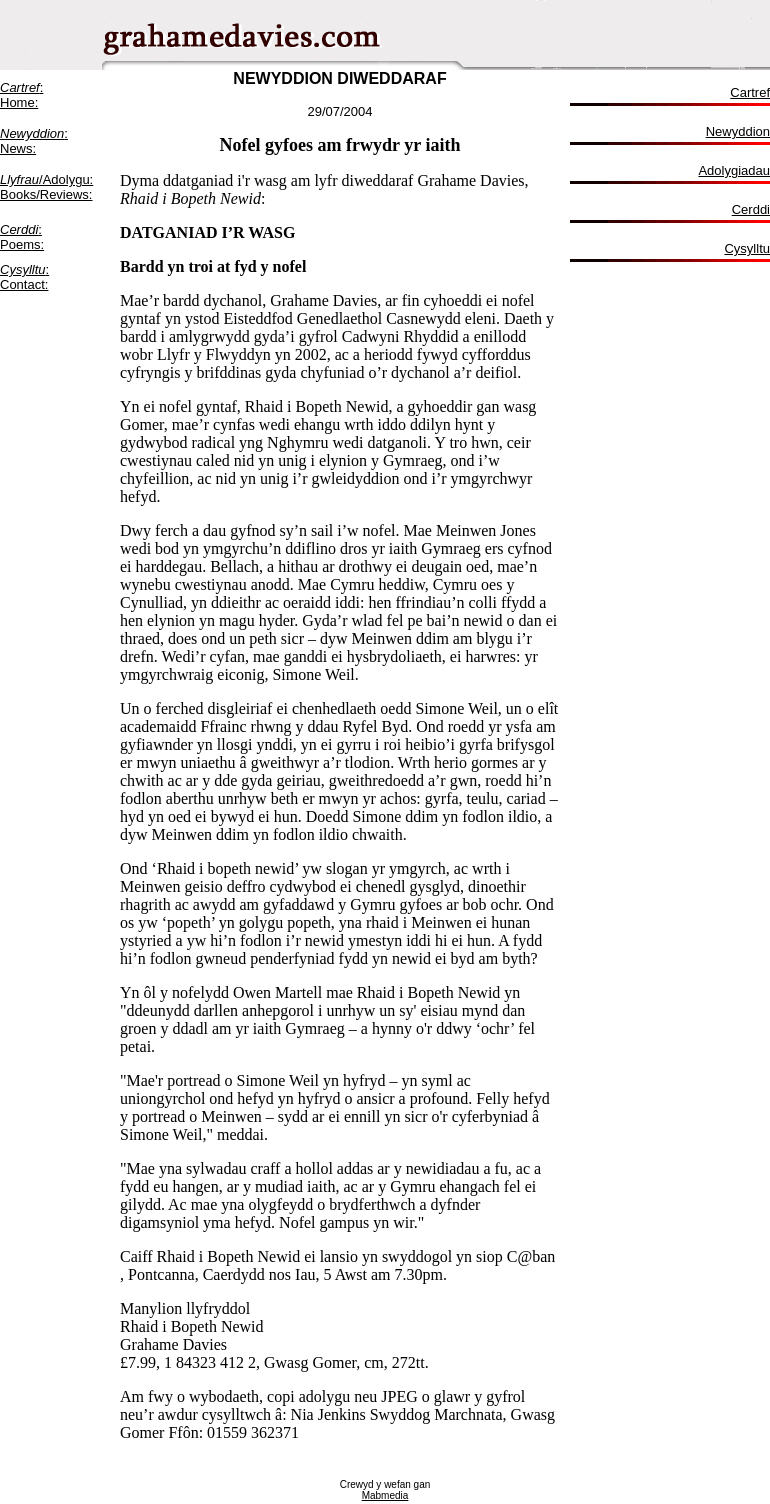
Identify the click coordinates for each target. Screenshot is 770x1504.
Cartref (750, 92)
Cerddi (19, 229)
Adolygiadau (734, 170)
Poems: (22, 244)
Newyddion (738, 131)
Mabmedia (385, 1495)
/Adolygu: (46, 179)
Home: (19, 102)
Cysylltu (747, 248)
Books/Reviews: (46, 194)
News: (18, 148)
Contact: (24, 284)
